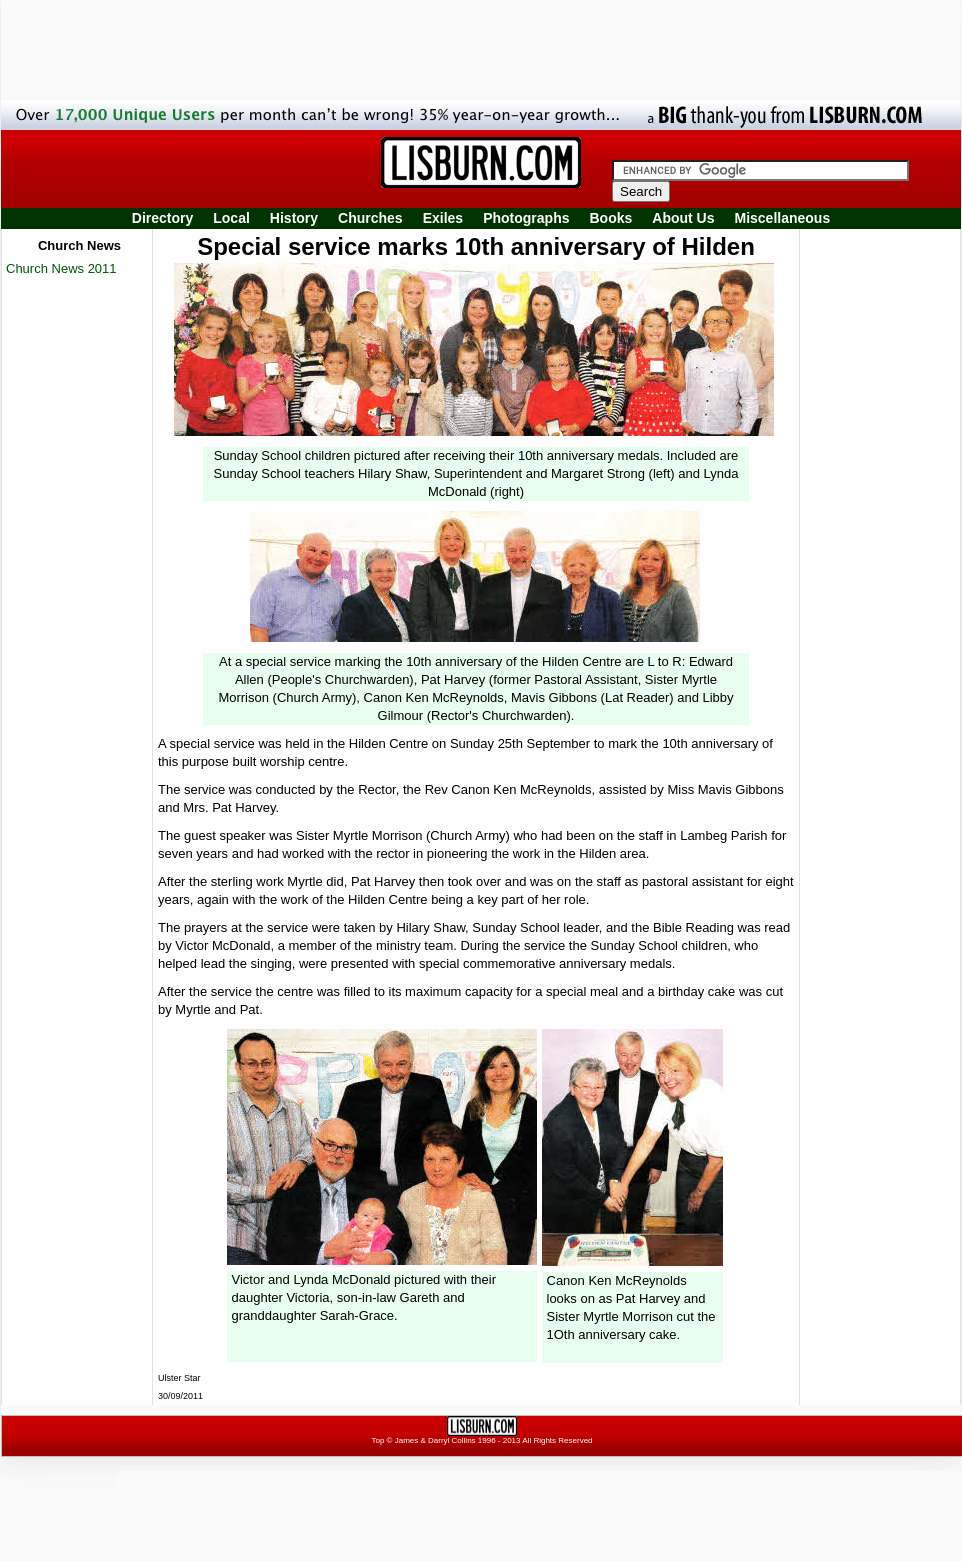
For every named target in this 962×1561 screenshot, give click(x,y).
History (294, 218)
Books (610, 218)
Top (377, 1440)
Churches (370, 218)
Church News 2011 (61, 268)
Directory (162, 218)
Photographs (526, 218)
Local (231, 218)
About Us (683, 218)
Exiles (443, 218)
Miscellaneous (783, 218)
